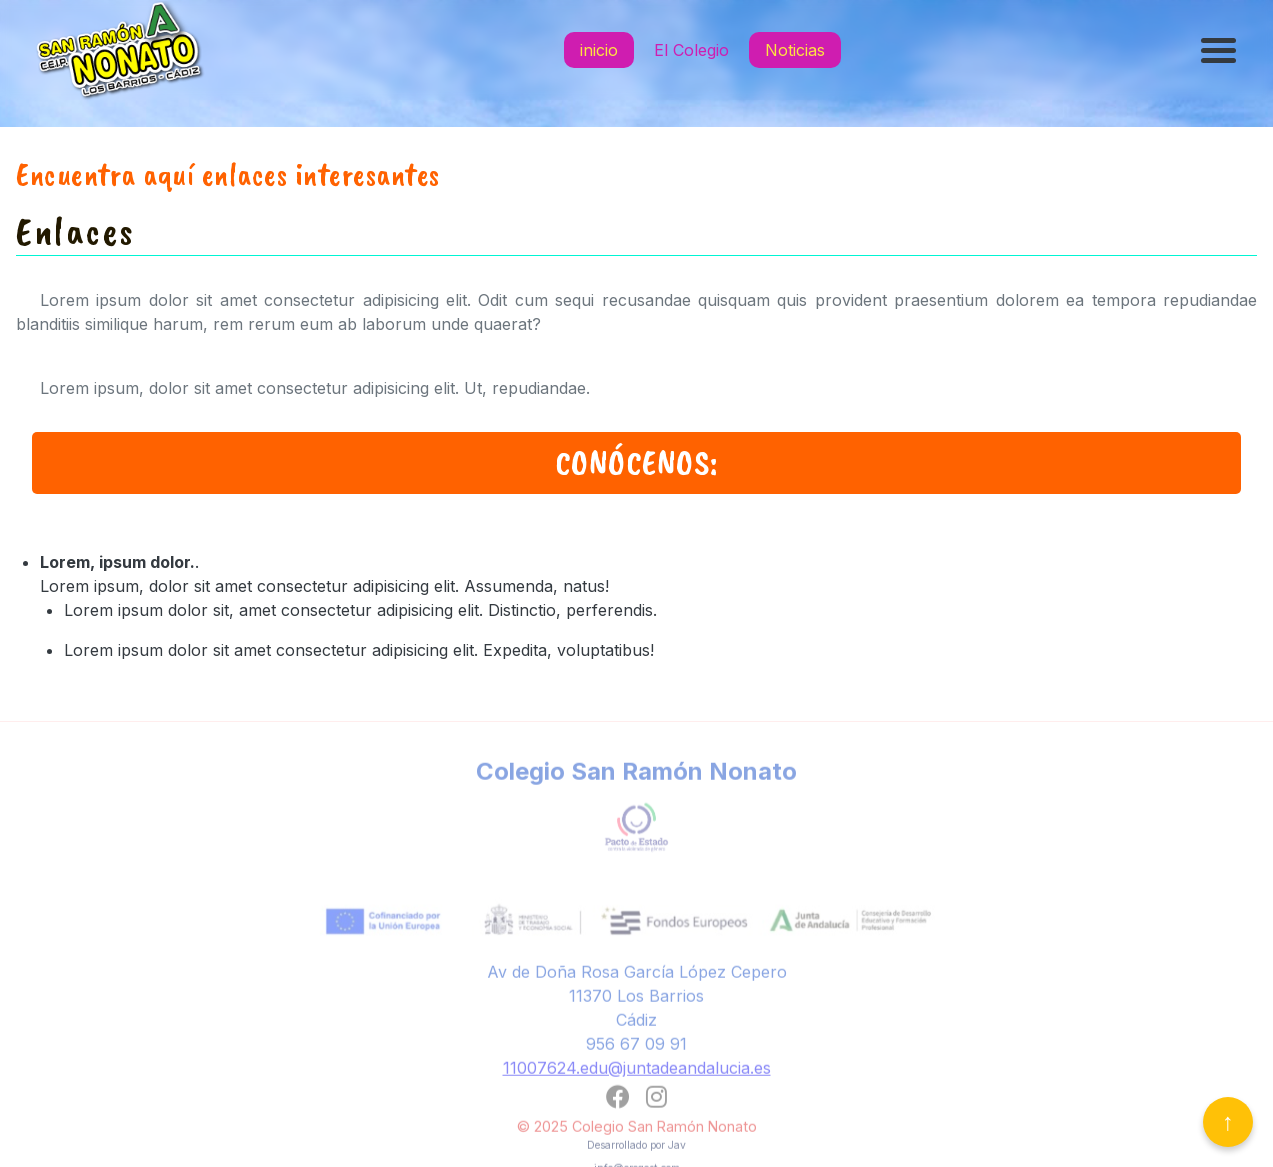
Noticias (795, 50)
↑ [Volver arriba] (1228, 1121)
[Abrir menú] (1221, 50)
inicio (599, 50)
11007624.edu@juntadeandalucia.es (637, 1075)
